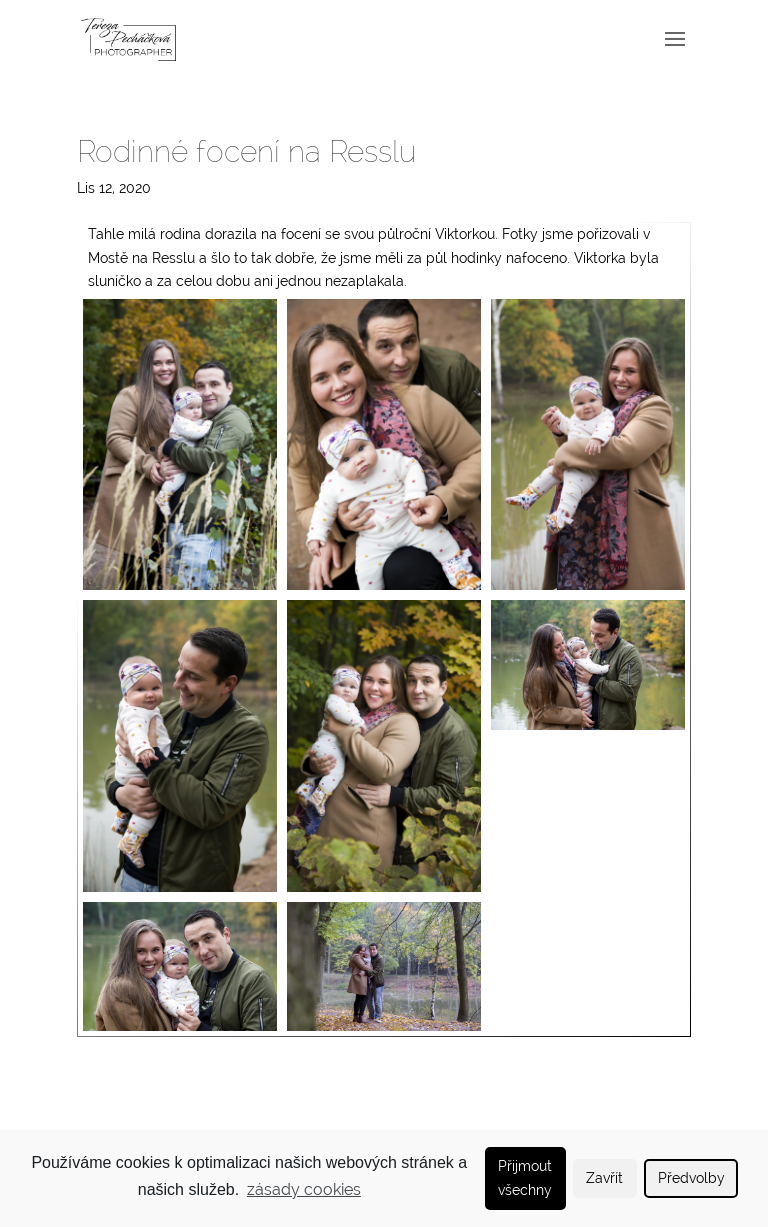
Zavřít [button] (604, 1177)
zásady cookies (304, 1189)
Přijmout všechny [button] (525, 1177)
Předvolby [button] (691, 1177)
